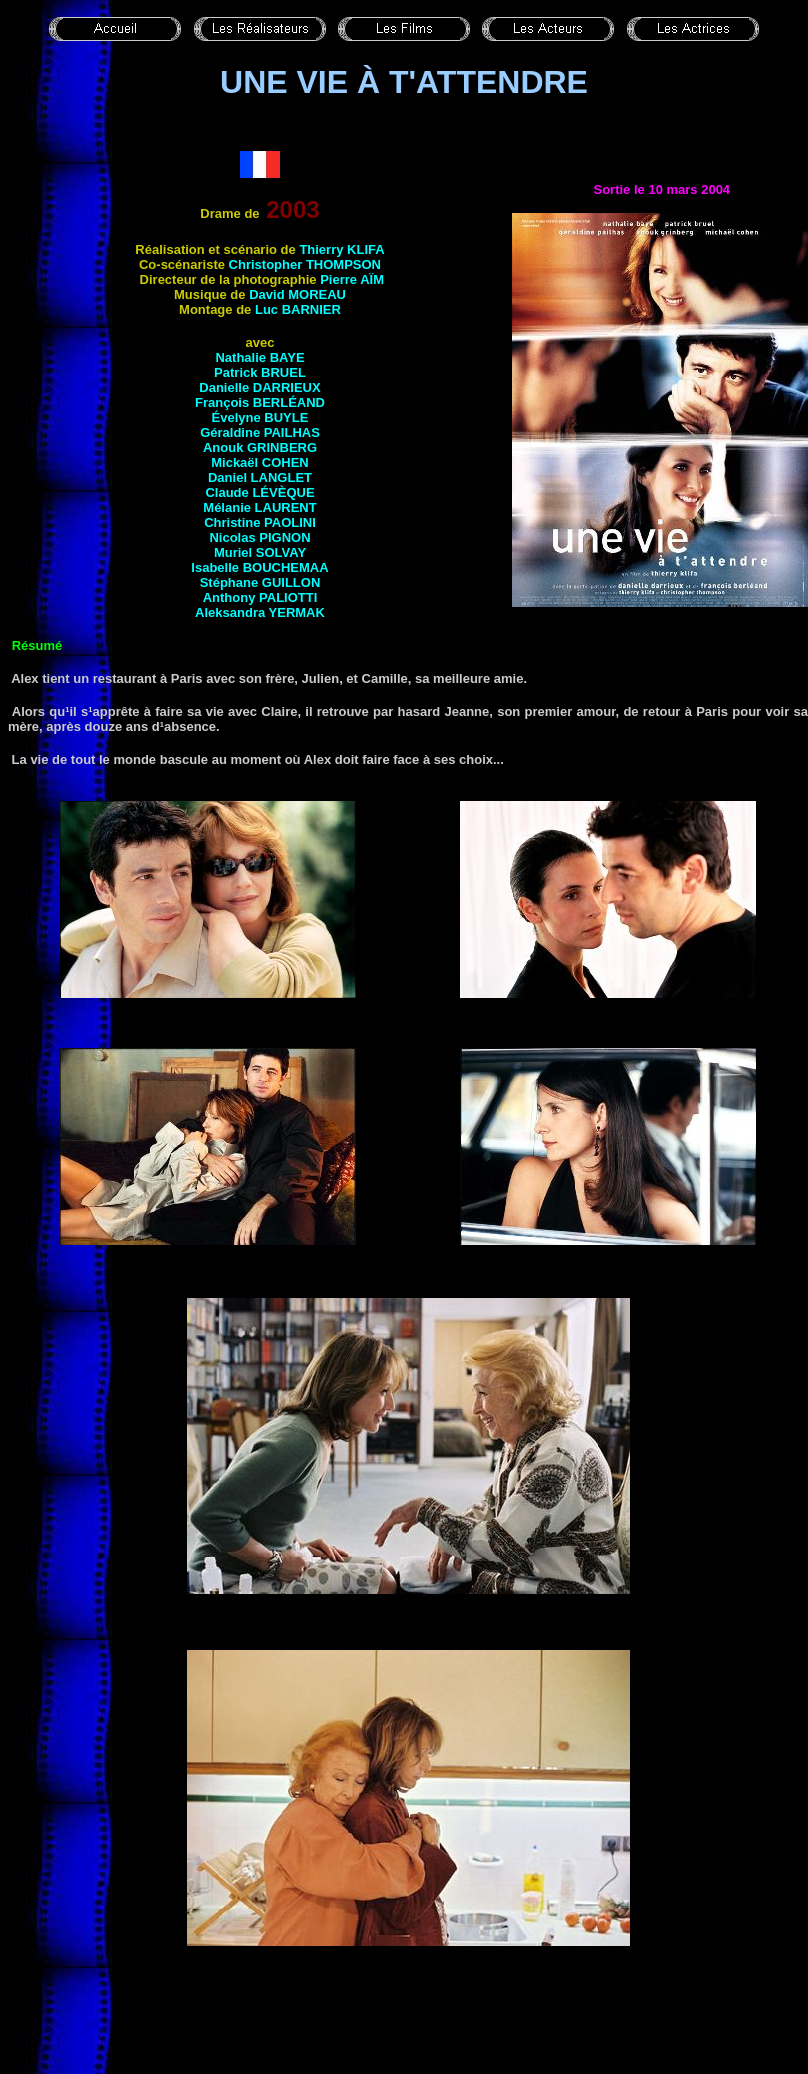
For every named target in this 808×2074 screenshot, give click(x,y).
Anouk (260, 447)
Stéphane (260, 582)
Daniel (260, 477)
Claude (259, 492)
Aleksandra (260, 612)
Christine (260, 522)
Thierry (341, 249)
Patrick (260, 372)
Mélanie (259, 507)
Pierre (352, 279)
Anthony (260, 597)
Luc (298, 309)
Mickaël (260, 462)
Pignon (284, 537)
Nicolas (234, 537)
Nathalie (259, 357)
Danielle (259, 387)
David (297, 294)
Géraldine (260, 432)
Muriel (260, 552)
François (260, 402)
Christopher (305, 264)
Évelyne (260, 417)
